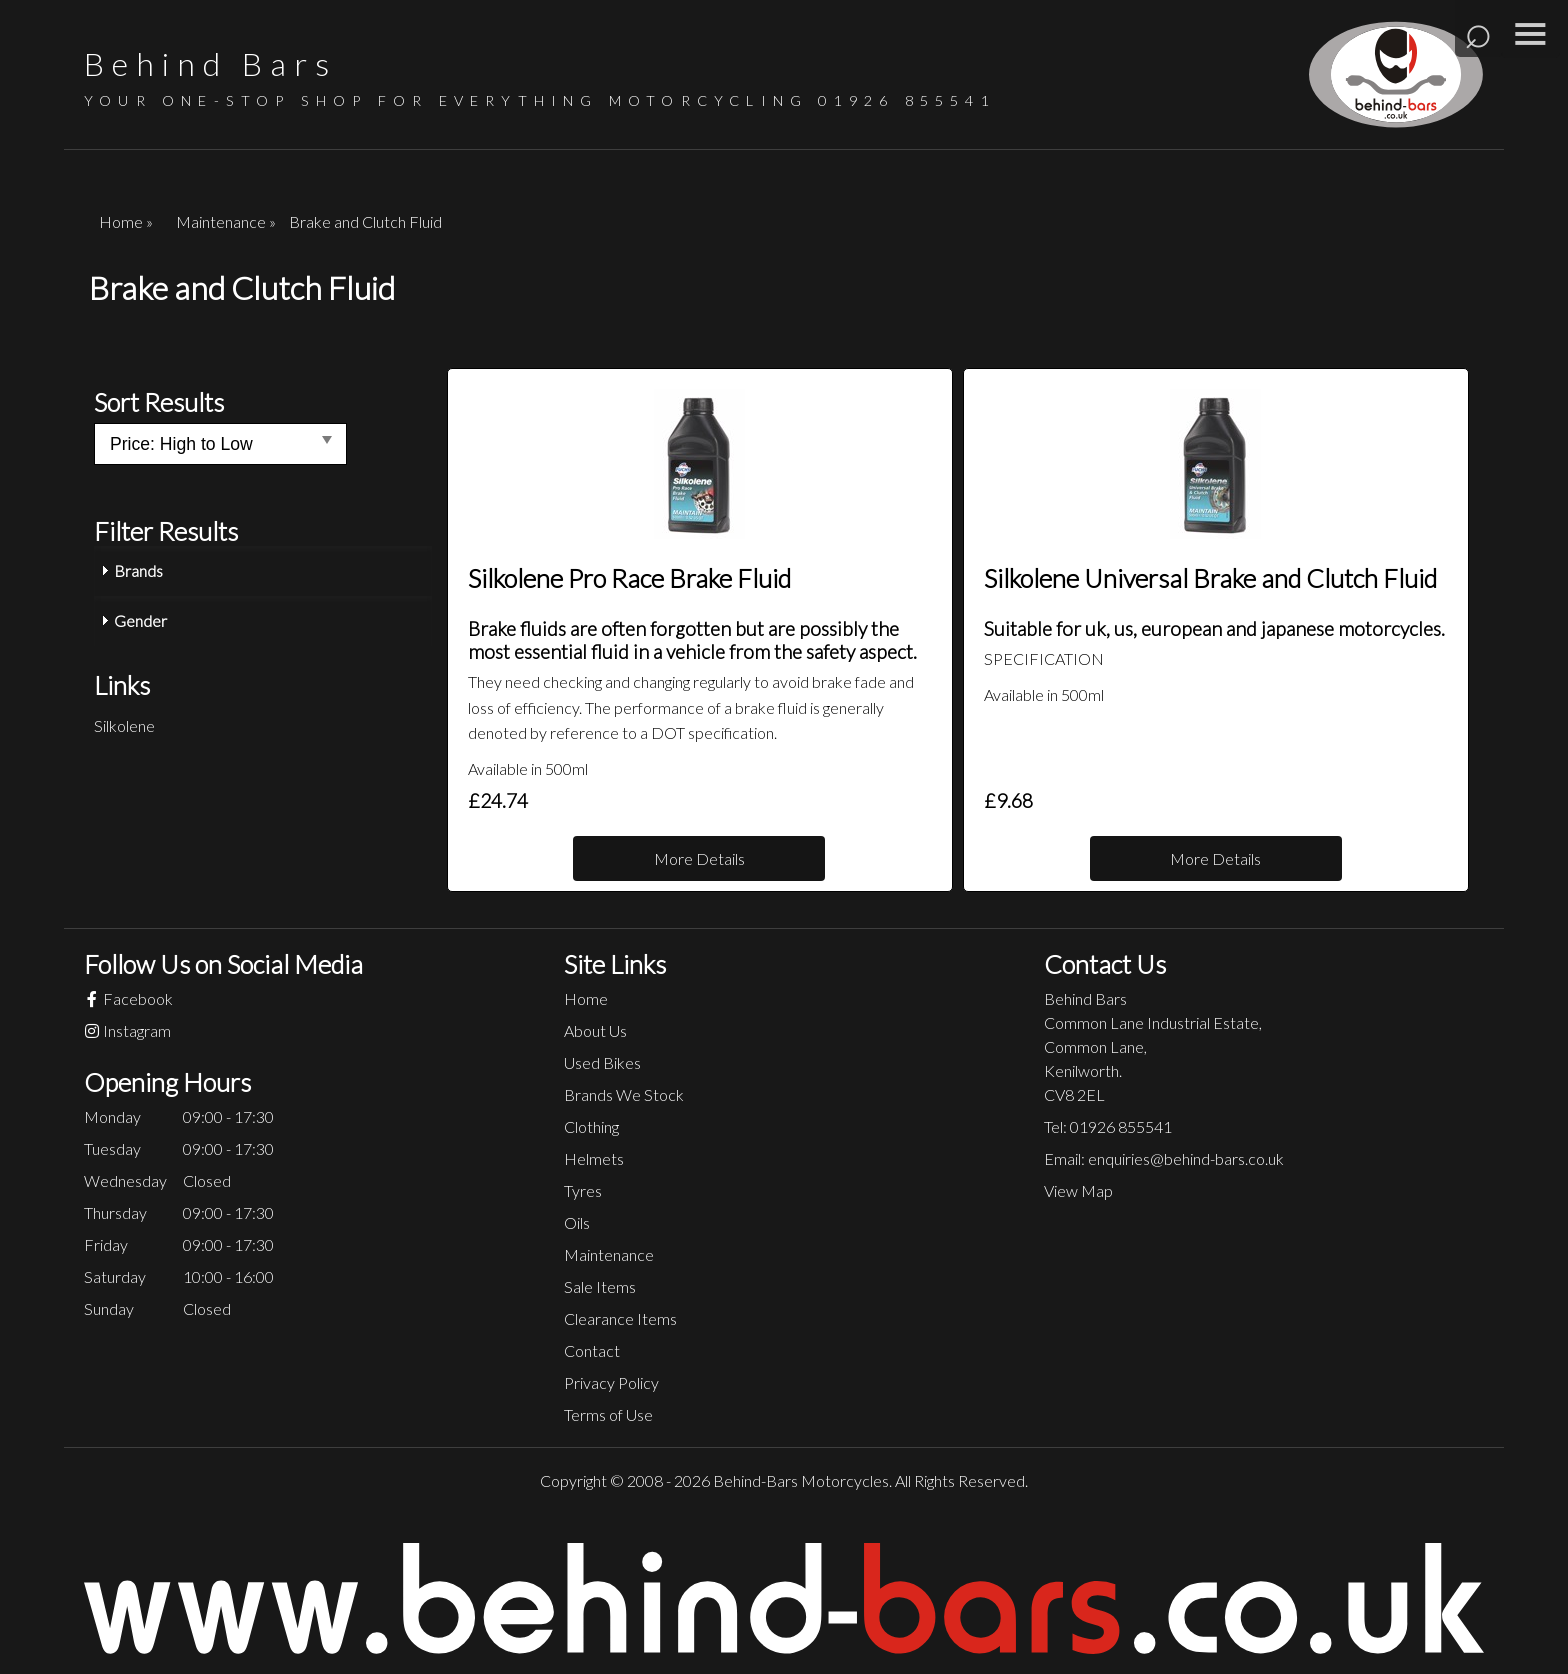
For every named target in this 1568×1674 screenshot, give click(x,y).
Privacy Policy (611, 1382)
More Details (699, 858)
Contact (592, 1350)
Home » (126, 221)
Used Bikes (602, 1062)
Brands (138, 570)
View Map (1078, 1190)
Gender (140, 620)
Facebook (128, 998)
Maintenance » (226, 221)
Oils (577, 1222)
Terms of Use (608, 1414)
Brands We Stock (624, 1094)
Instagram (127, 1030)
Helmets (594, 1158)
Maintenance (609, 1254)
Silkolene (124, 725)
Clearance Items (620, 1318)
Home (586, 998)
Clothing (591, 1126)
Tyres (583, 1190)
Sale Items (600, 1286)
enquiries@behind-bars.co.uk (1186, 1158)
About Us (595, 1030)
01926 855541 (906, 100)
